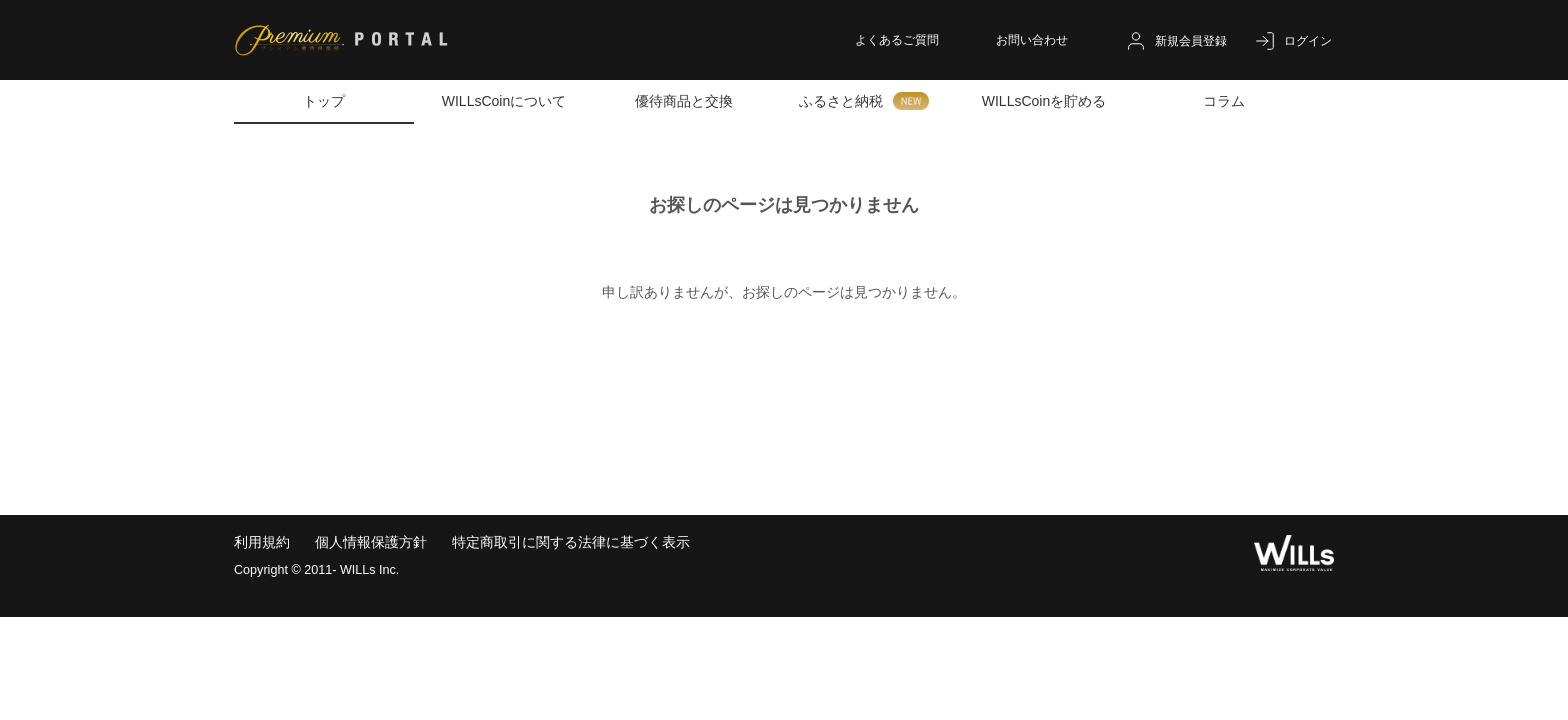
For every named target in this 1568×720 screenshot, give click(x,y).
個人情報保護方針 (371, 542)
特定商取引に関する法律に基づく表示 (571, 542)
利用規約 (262, 542)
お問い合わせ (1032, 40)
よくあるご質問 (897, 40)
